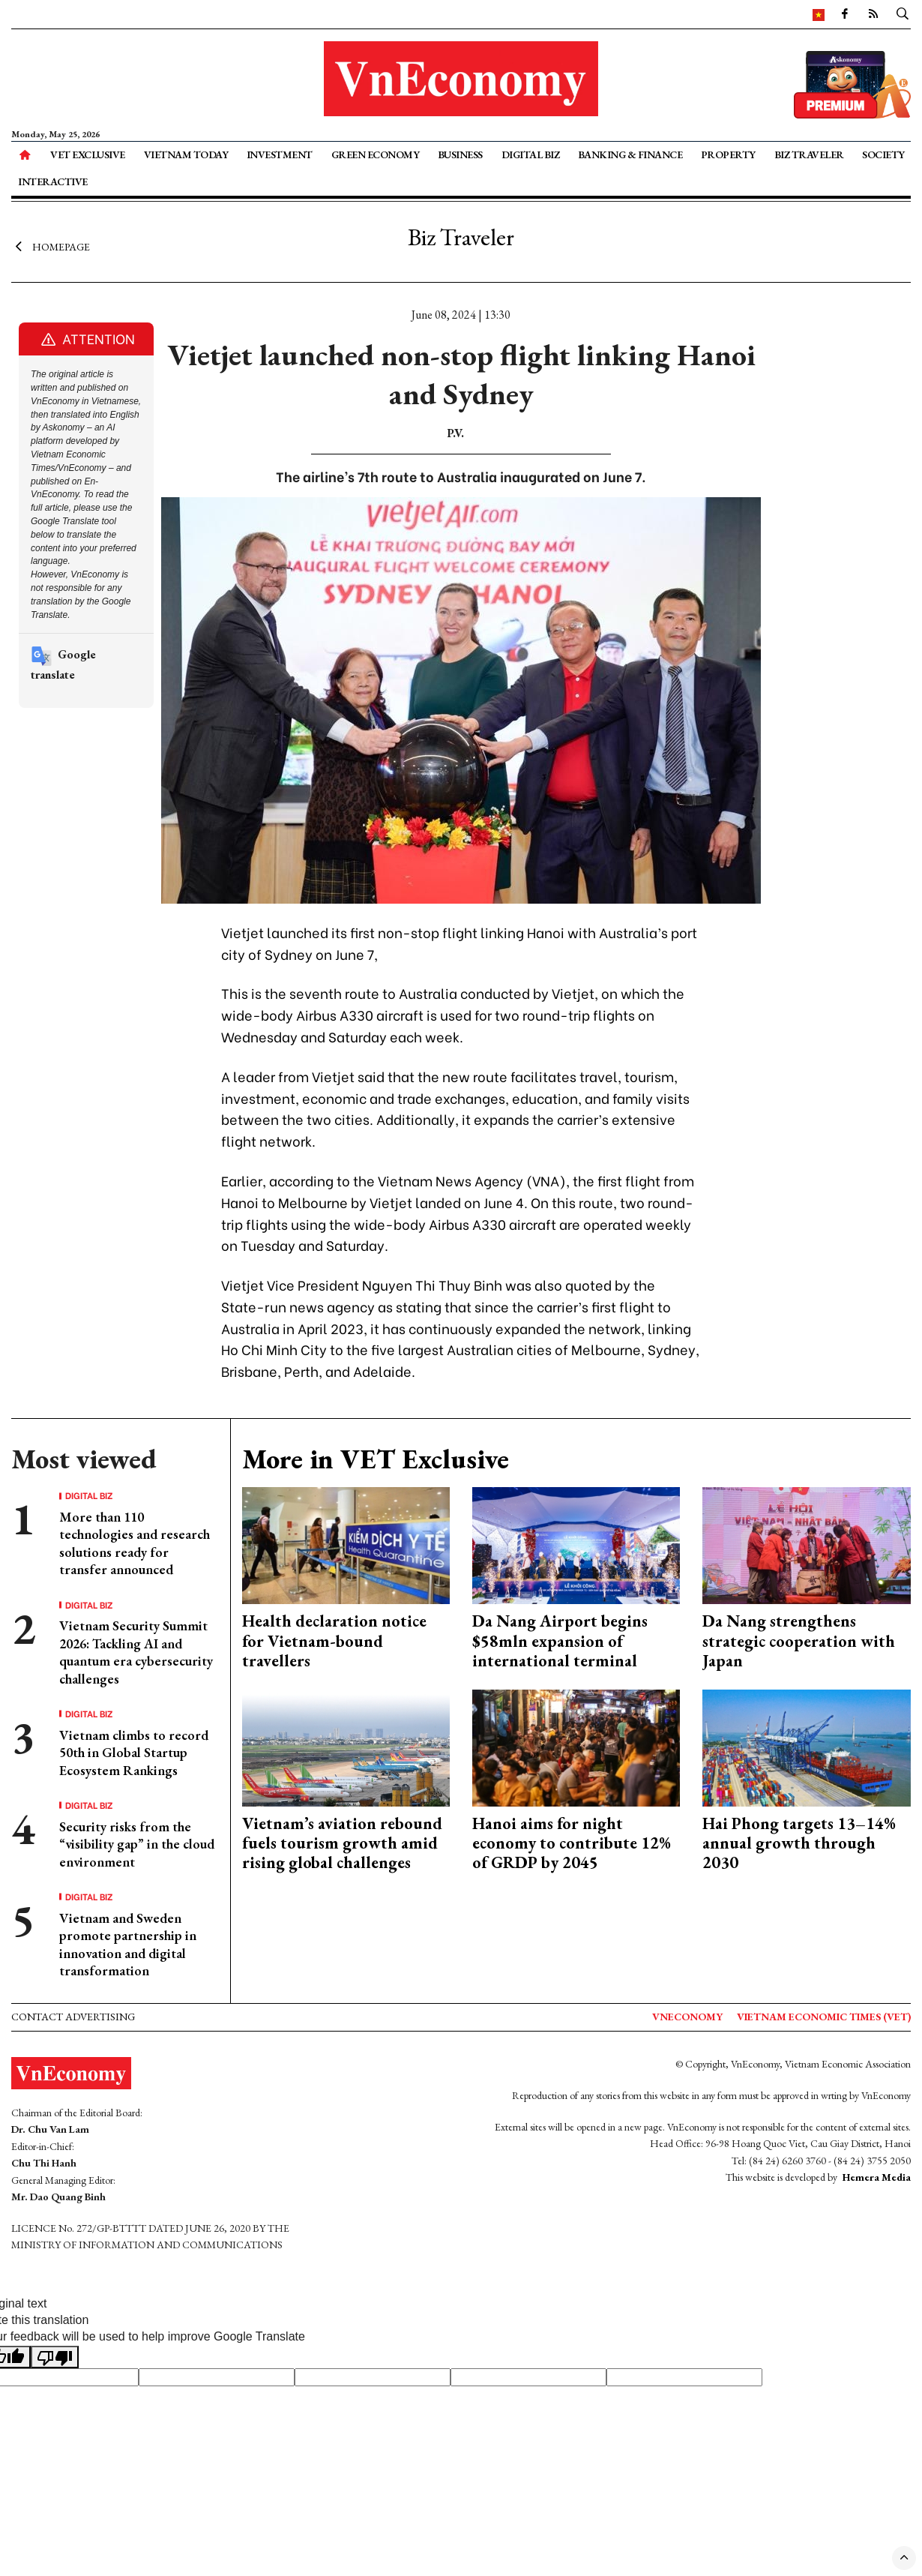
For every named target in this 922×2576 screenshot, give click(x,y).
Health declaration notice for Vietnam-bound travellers (334, 1641)
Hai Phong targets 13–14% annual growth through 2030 (799, 1843)
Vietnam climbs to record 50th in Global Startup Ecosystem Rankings (133, 1752)
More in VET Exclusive (375, 1459)
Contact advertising (73, 2016)
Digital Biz (530, 154)
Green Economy (375, 154)
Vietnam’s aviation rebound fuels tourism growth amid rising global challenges (342, 1843)
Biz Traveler (809, 154)
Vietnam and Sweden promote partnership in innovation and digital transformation (127, 1944)
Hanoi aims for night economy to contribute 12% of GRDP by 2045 (571, 1843)
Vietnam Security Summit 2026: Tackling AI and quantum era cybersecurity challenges (136, 1652)
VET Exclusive (87, 154)
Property (728, 154)
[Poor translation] (55, 2357)
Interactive (53, 181)
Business (460, 154)
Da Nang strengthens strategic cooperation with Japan (798, 1641)
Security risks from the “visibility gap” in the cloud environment (136, 1844)
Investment (280, 154)
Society (883, 154)
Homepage (50, 246)
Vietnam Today (186, 154)
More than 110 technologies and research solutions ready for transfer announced (134, 1543)
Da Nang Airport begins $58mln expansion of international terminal (560, 1641)
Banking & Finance (630, 154)
